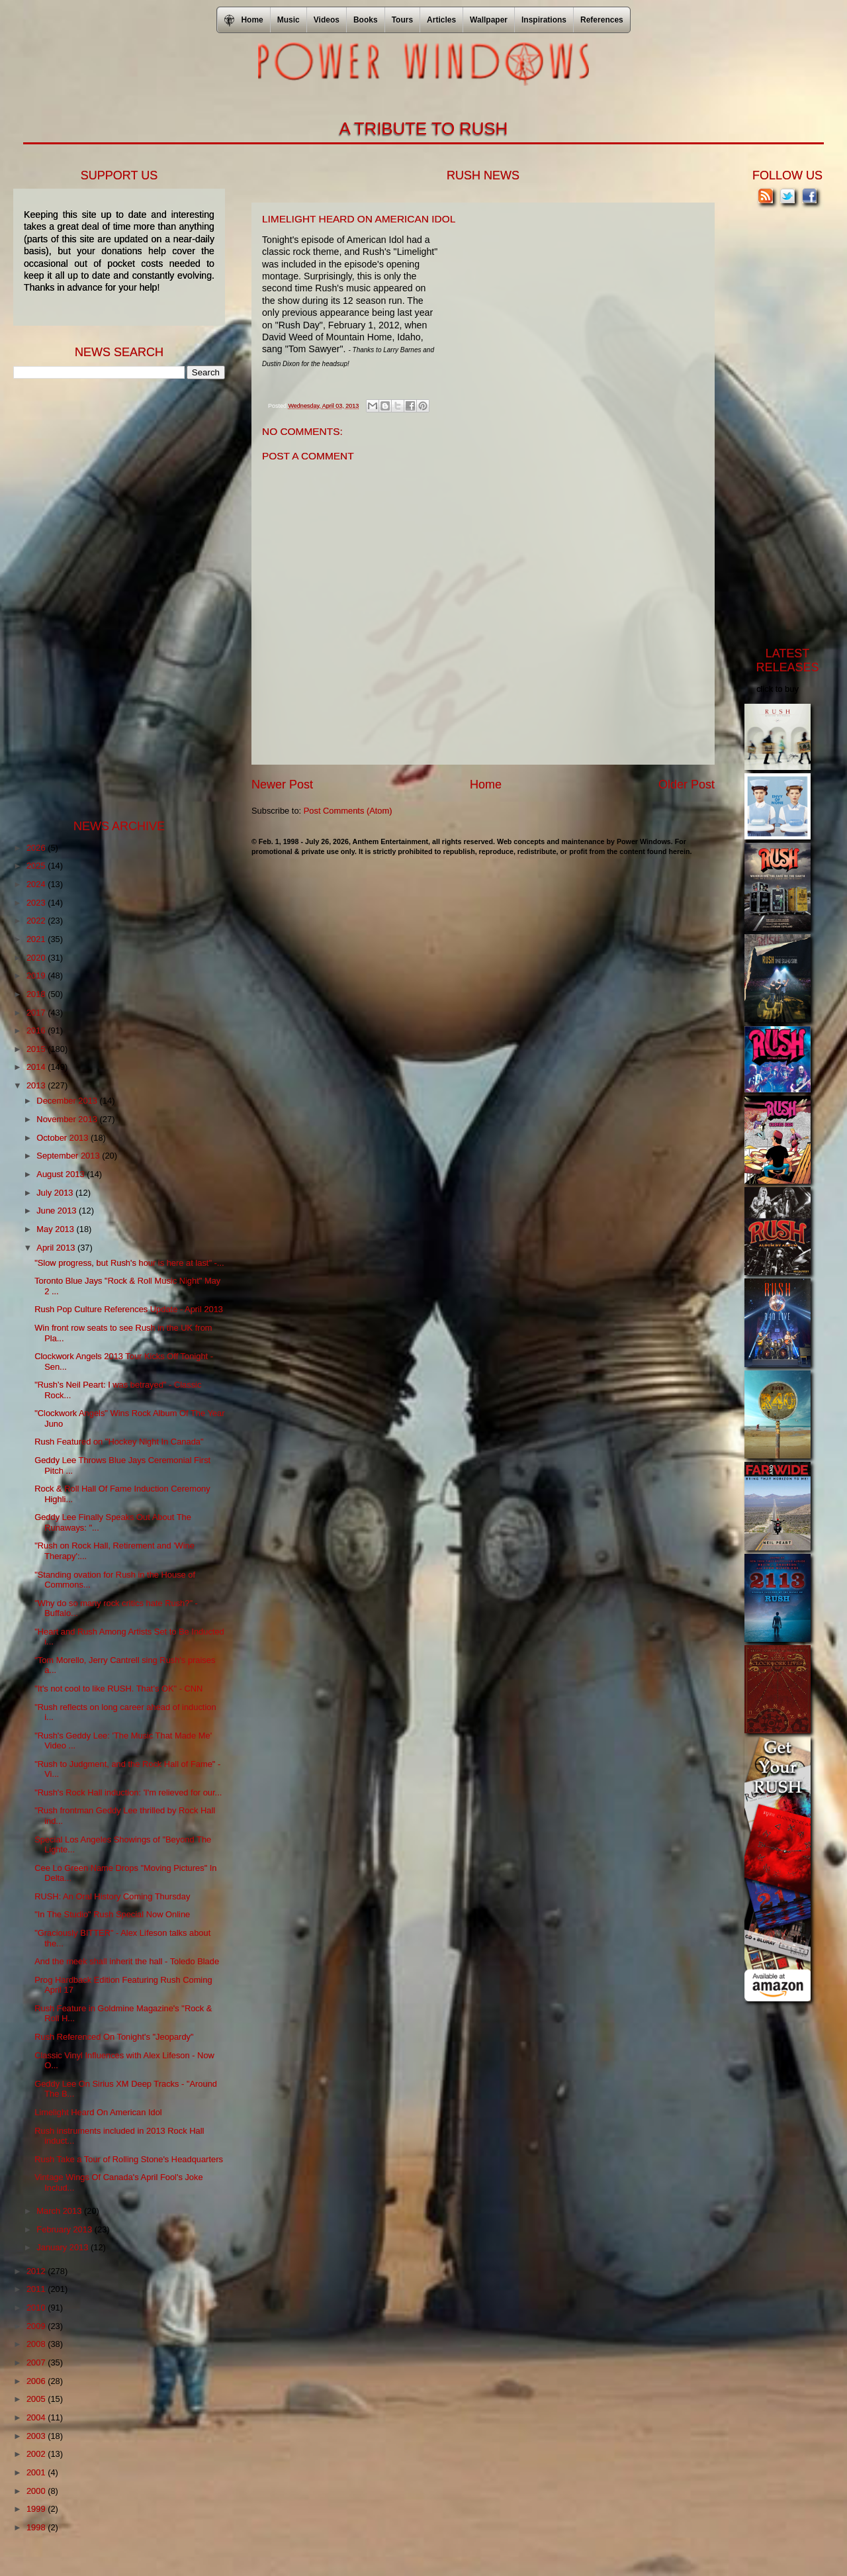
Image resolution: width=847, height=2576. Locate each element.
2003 (37, 2436)
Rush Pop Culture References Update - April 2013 (128, 1309)
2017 (37, 1013)
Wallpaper (489, 19)
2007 (37, 2362)
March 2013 (60, 2211)
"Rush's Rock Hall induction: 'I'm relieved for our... (128, 1792)
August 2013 (61, 1174)
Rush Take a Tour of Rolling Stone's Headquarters (128, 2159)
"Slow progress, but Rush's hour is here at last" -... (129, 1263)
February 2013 (65, 2229)
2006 (37, 2381)
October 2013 (63, 1138)
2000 (37, 2491)
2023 (37, 903)
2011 (37, 2289)
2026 (37, 848)
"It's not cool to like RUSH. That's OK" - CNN (118, 1688)
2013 (37, 1085)
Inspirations (543, 19)
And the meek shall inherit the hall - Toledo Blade (126, 1961)
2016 (37, 1030)
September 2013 (69, 1156)
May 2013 (56, 1229)
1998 (37, 2527)
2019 (37, 975)
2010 (37, 2308)
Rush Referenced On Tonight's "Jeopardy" (113, 2037)
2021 (37, 939)
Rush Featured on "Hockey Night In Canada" (118, 1442)
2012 (37, 2271)
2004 (37, 2417)
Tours (402, 19)
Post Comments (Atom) (348, 811)
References (601, 19)
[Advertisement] (112, 597)
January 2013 (63, 2247)
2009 (37, 2326)
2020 (37, 958)
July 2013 (55, 1193)
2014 (37, 1067)
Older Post (686, 784)
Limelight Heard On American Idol (98, 2112)
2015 (37, 1049)
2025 (37, 866)
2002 (37, 2454)
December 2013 (67, 1101)
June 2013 (57, 1211)
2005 (37, 2399)
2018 (37, 994)
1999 (37, 2509)
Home (486, 784)
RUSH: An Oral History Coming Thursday (112, 1896)
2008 (37, 2344)
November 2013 (67, 1119)
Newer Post (282, 784)
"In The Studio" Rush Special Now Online (112, 1914)
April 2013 (56, 1248)
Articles (441, 19)
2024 (37, 884)
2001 (37, 2472)
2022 (37, 921)
